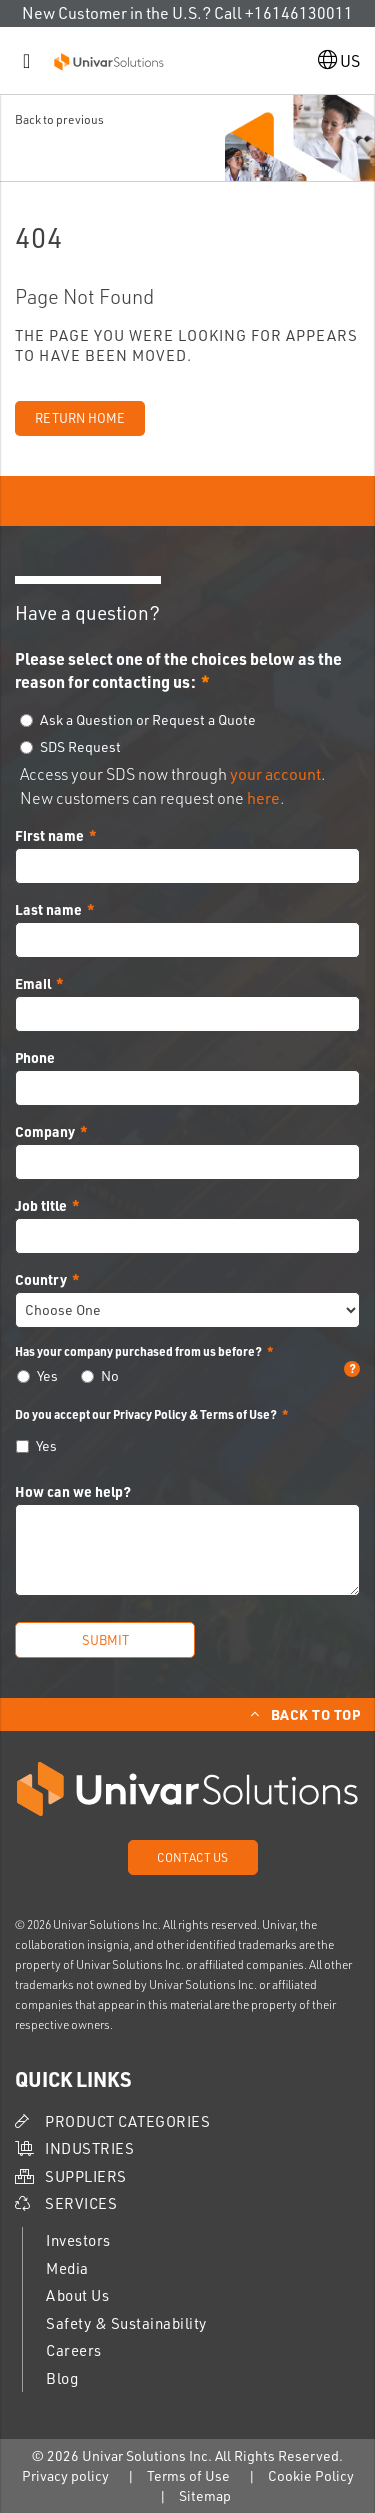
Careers (74, 2350)
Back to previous (59, 119)
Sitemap (205, 2495)
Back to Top (316, 1714)
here (263, 798)
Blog (62, 2378)
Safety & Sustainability (126, 2323)
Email (33, 983)
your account (275, 774)
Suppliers (86, 2176)
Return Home (80, 418)
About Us (77, 2295)
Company (45, 1131)
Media (67, 2268)
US (339, 60)
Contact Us (192, 1857)
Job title (41, 1205)
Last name (48, 909)
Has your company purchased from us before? (187, 1351)
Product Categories (127, 2121)
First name (49, 835)
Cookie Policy (311, 2475)
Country (41, 1279)
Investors (78, 2240)
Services (81, 2203)
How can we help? (73, 1491)
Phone (35, 1057)
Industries (89, 2148)
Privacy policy (65, 2475)
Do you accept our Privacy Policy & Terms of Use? (146, 1414)
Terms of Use (188, 2475)
